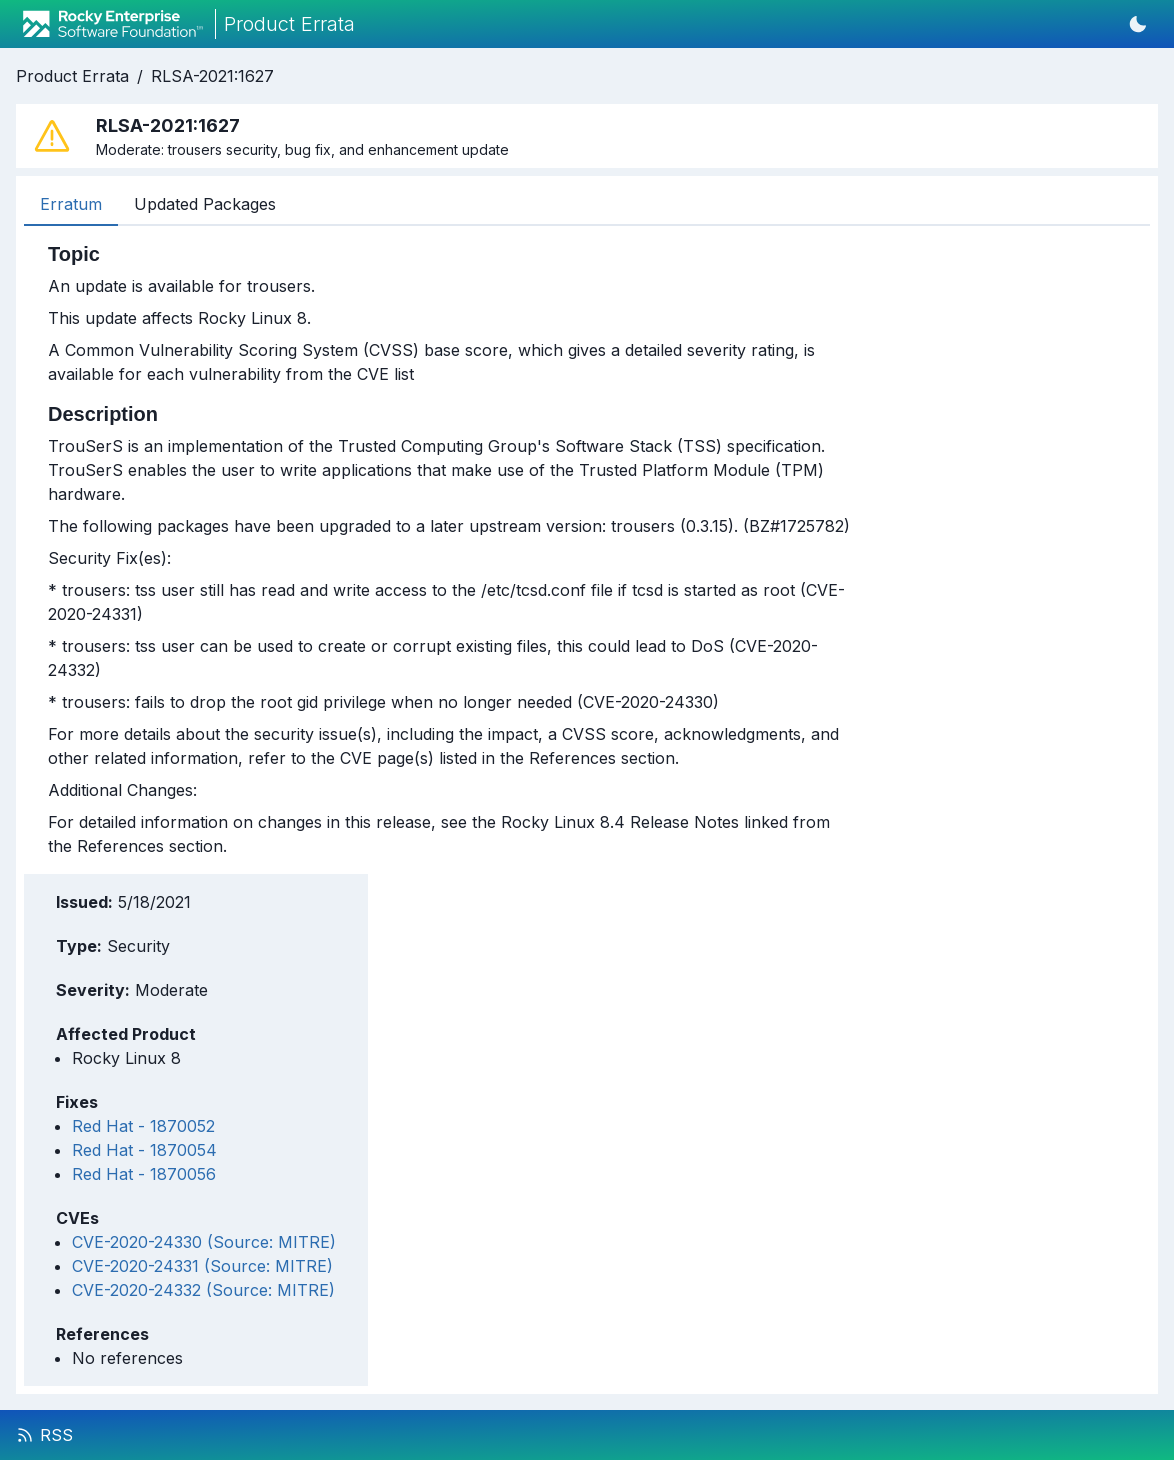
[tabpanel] (449, 550)
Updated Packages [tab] (205, 204)
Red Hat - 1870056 (144, 1174)
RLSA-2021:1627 (212, 76)
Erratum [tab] (71, 204)
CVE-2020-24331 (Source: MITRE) (202, 1266)
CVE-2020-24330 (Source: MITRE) (204, 1242)
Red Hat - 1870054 (144, 1150)
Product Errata (72, 76)
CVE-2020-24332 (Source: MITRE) (203, 1290)
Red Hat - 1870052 (143, 1126)
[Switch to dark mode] (1138, 24)
